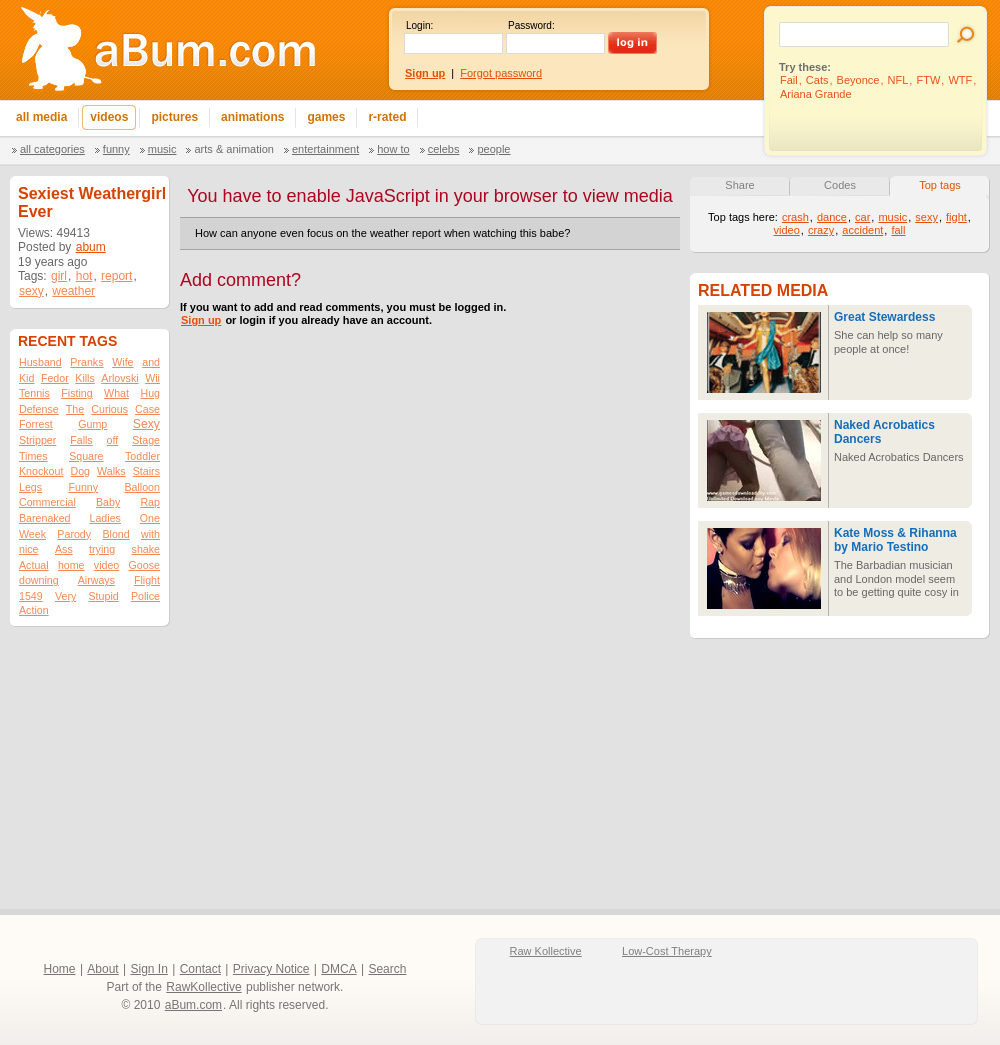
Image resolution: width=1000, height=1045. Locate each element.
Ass (64, 549)
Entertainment (325, 149)
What (116, 393)
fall (898, 230)
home (71, 565)
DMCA (338, 969)
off (113, 440)
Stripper (37, 440)
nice (29, 549)
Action (34, 610)
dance (832, 217)
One (150, 518)
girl (59, 276)
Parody (74, 534)
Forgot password (501, 73)
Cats (817, 80)
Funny (116, 149)
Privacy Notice (271, 969)
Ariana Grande (816, 94)
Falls (81, 440)
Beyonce (858, 80)
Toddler (142, 456)
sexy (31, 291)
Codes (840, 185)
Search (387, 969)
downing (39, 580)
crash (795, 217)
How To (393, 149)
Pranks (86, 362)
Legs (30, 487)
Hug (150, 393)
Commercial (47, 502)
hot (84, 276)
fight (956, 217)
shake (146, 549)
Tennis (34, 393)
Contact (200, 969)
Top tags (940, 185)
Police (145, 596)
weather (73, 291)
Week (32, 534)
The (75, 409)
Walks (111, 471)
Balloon (142, 487)
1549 (31, 596)
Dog (80, 471)
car (862, 217)
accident (862, 230)
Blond (115, 534)
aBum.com (193, 1005)
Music (162, 149)
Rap (150, 502)
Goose (144, 565)
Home (60, 969)
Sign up (201, 320)
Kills (85, 378)
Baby (108, 502)
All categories (52, 149)
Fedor (55, 378)
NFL (898, 80)
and (151, 362)
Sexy (146, 424)
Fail (789, 80)
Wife (122, 362)
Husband (40, 362)
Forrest (36, 424)
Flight (147, 580)
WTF (960, 80)
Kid (26, 378)
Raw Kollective (546, 951)
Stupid (104, 596)
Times (33, 456)
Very (65, 596)
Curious (109, 409)
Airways (96, 580)
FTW (928, 80)
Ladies (104, 518)
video (106, 565)
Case (147, 409)
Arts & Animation (233, 149)
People (493, 149)
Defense (39, 409)
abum (91, 247)
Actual (34, 565)
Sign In (149, 969)
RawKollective (203, 987)
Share (739, 185)
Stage (146, 440)
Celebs (444, 149)
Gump (92, 424)
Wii (152, 378)
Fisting (76, 393)
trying (102, 549)
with (150, 534)
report (116, 276)
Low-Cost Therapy (667, 951)
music (892, 217)
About (102, 969)
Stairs (146, 471)
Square (86, 456)
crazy (821, 230)
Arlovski (119, 378)
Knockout (41, 471)
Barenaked (45, 518)
